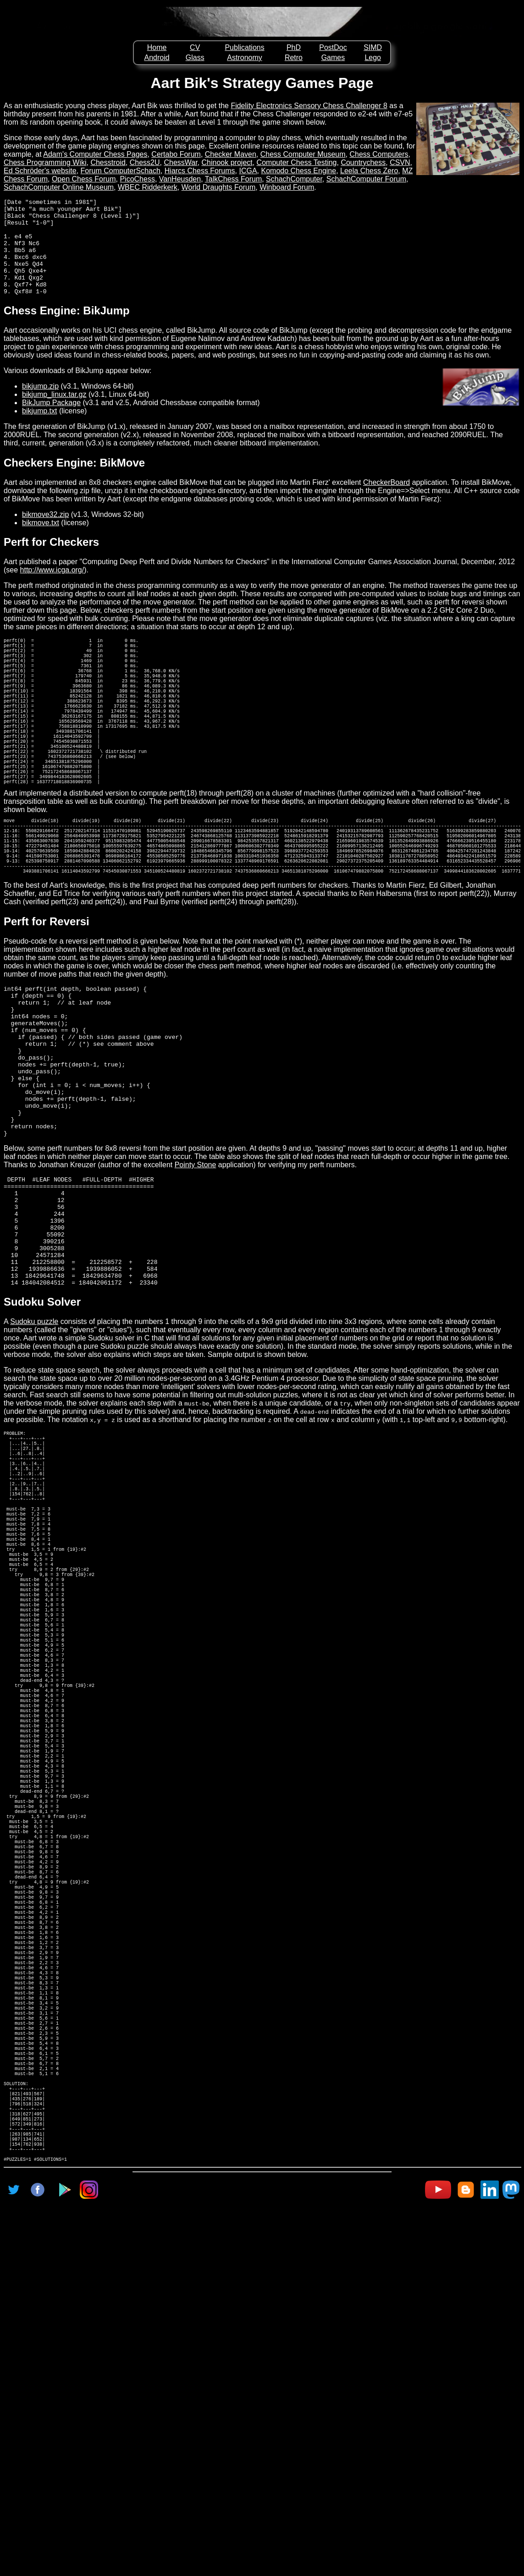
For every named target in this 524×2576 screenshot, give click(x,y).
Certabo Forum (176, 154)
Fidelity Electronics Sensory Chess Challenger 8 (309, 106)
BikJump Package (51, 422)
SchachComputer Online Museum (59, 187)
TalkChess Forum (233, 179)
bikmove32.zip (45, 534)
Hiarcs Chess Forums (200, 171)
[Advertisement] (262, 2546)
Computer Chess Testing (297, 162)
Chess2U (145, 162)
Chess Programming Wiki (45, 162)
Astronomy (244, 57)
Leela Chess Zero (369, 171)
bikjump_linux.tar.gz (54, 413)
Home (157, 47)
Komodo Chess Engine (298, 171)
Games (333, 57)
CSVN (400, 162)
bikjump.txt (39, 430)
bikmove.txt (40, 542)
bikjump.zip (40, 405)
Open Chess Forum (84, 179)
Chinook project (227, 162)
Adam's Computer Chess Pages (95, 154)
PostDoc (333, 47)
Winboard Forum (286, 187)
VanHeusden (180, 179)
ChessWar (180, 162)
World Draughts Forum (219, 187)
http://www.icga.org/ (52, 589)
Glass (195, 57)
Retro (294, 57)
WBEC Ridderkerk (147, 187)
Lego (372, 57)
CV (195, 47)
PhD (294, 47)
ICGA (248, 171)
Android (157, 57)
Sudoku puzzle (34, 1448)
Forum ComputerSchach (120, 171)
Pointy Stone (195, 1269)
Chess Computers (378, 154)
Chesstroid (107, 162)
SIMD (373, 47)
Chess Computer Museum (303, 154)
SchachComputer (294, 179)
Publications (244, 47)
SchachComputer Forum (366, 179)
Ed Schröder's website (40, 171)
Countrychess (363, 162)
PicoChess (137, 179)
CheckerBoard (386, 501)
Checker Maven (230, 154)
